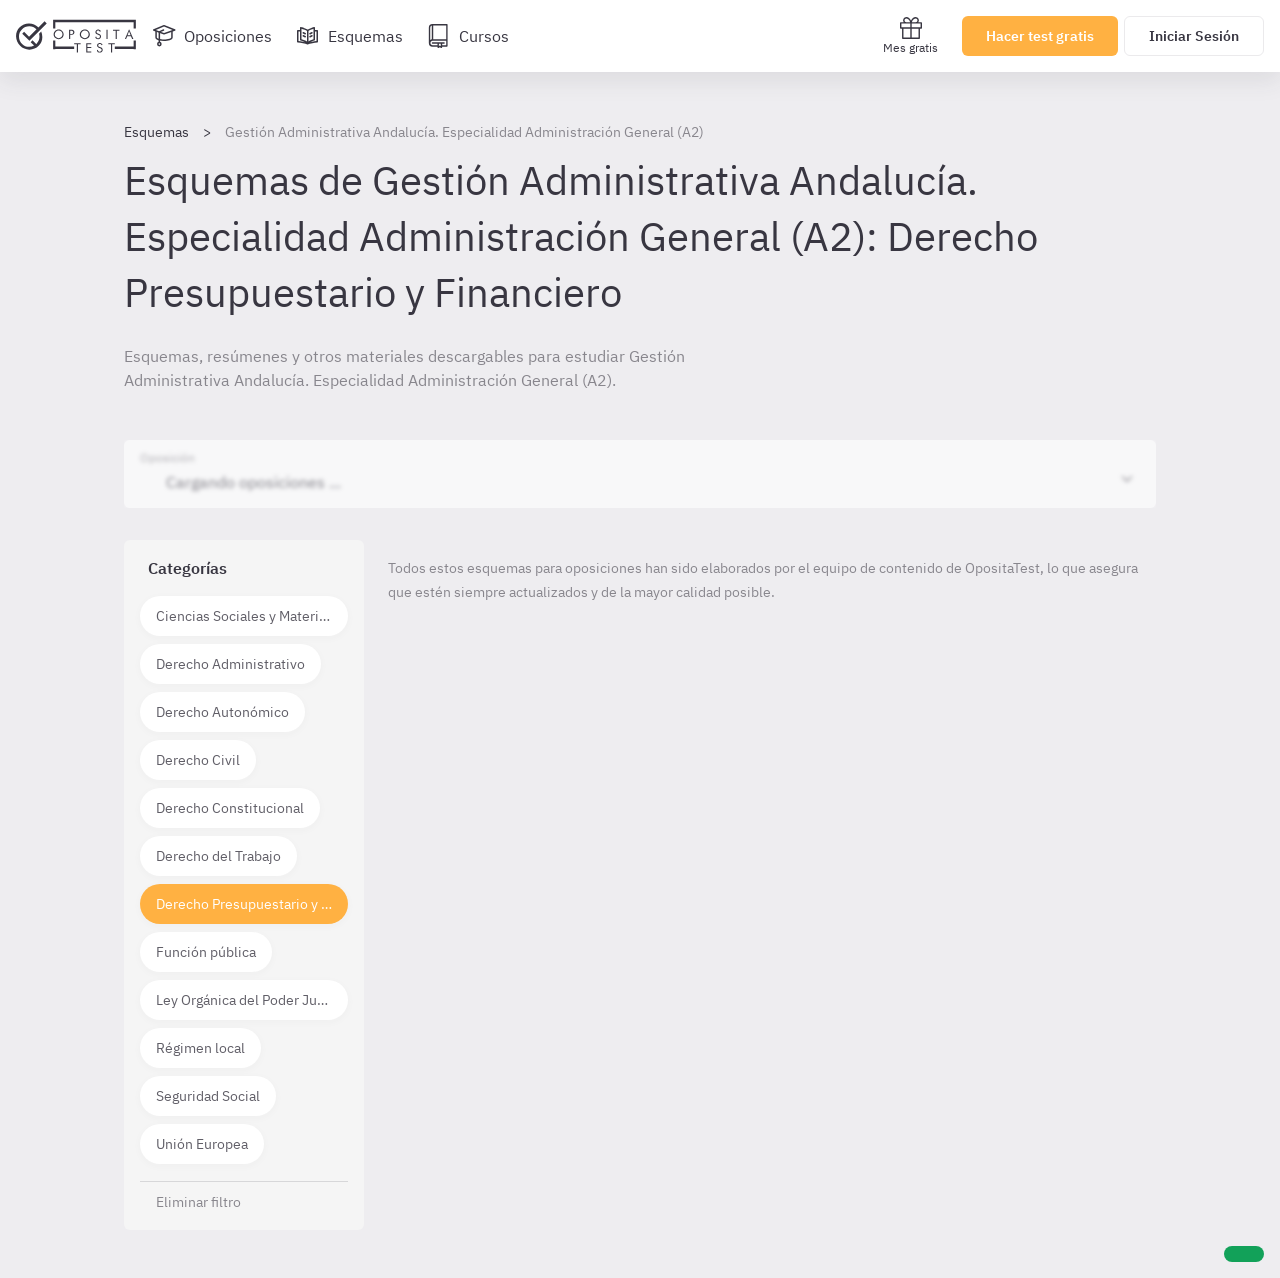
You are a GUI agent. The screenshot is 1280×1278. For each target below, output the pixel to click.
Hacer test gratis (1040, 36)
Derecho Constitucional (230, 808)
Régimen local (200, 1048)
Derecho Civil (198, 760)
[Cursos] (468, 36)
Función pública (206, 952)
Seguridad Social (208, 1096)
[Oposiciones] (212, 36)
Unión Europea (202, 1144)
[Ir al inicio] (76, 36)
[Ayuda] (1244, 1254)
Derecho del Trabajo (218, 856)
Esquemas (156, 132)
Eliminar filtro (198, 1202)
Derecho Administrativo (230, 664)
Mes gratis (910, 35)
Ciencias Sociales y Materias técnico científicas (252, 616)
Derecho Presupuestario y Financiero (252, 904)
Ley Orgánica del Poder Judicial (252, 1000)
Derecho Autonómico (222, 712)
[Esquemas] (349, 36)
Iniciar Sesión (1194, 36)
